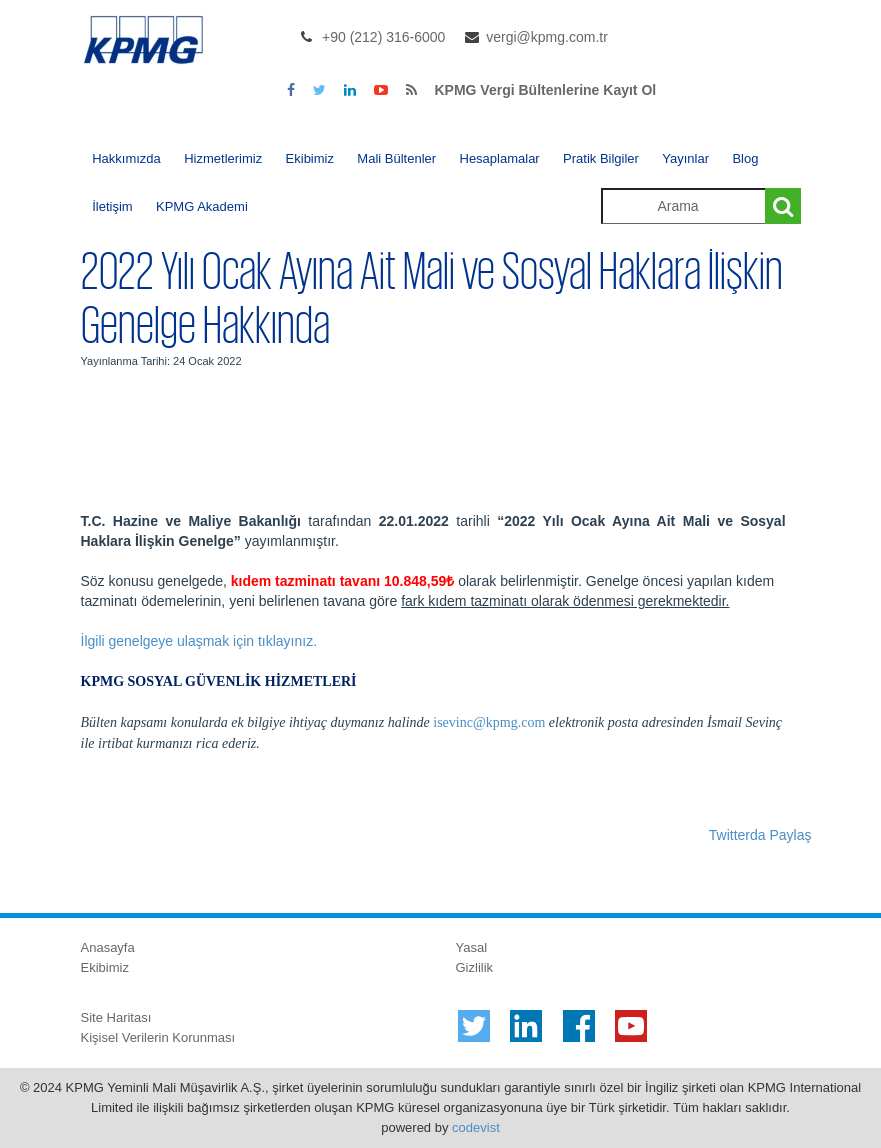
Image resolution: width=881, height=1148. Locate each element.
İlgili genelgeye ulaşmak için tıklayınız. (199, 641)
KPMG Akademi (202, 206)
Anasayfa (108, 947)
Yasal (472, 947)
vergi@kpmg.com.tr (547, 37)
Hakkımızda (126, 158)
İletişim (112, 206)
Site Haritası (116, 1017)
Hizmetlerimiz (223, 158)
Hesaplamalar (500, 158)
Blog (745, 158)
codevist (476, 1127)
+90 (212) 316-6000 (383, 37)
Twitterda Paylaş (760, 835)
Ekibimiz (310, 158)
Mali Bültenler (396, 158)
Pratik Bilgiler (601, 158)
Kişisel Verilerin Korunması (158, 1037)
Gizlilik (475, 967)
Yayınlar (685, 158)
